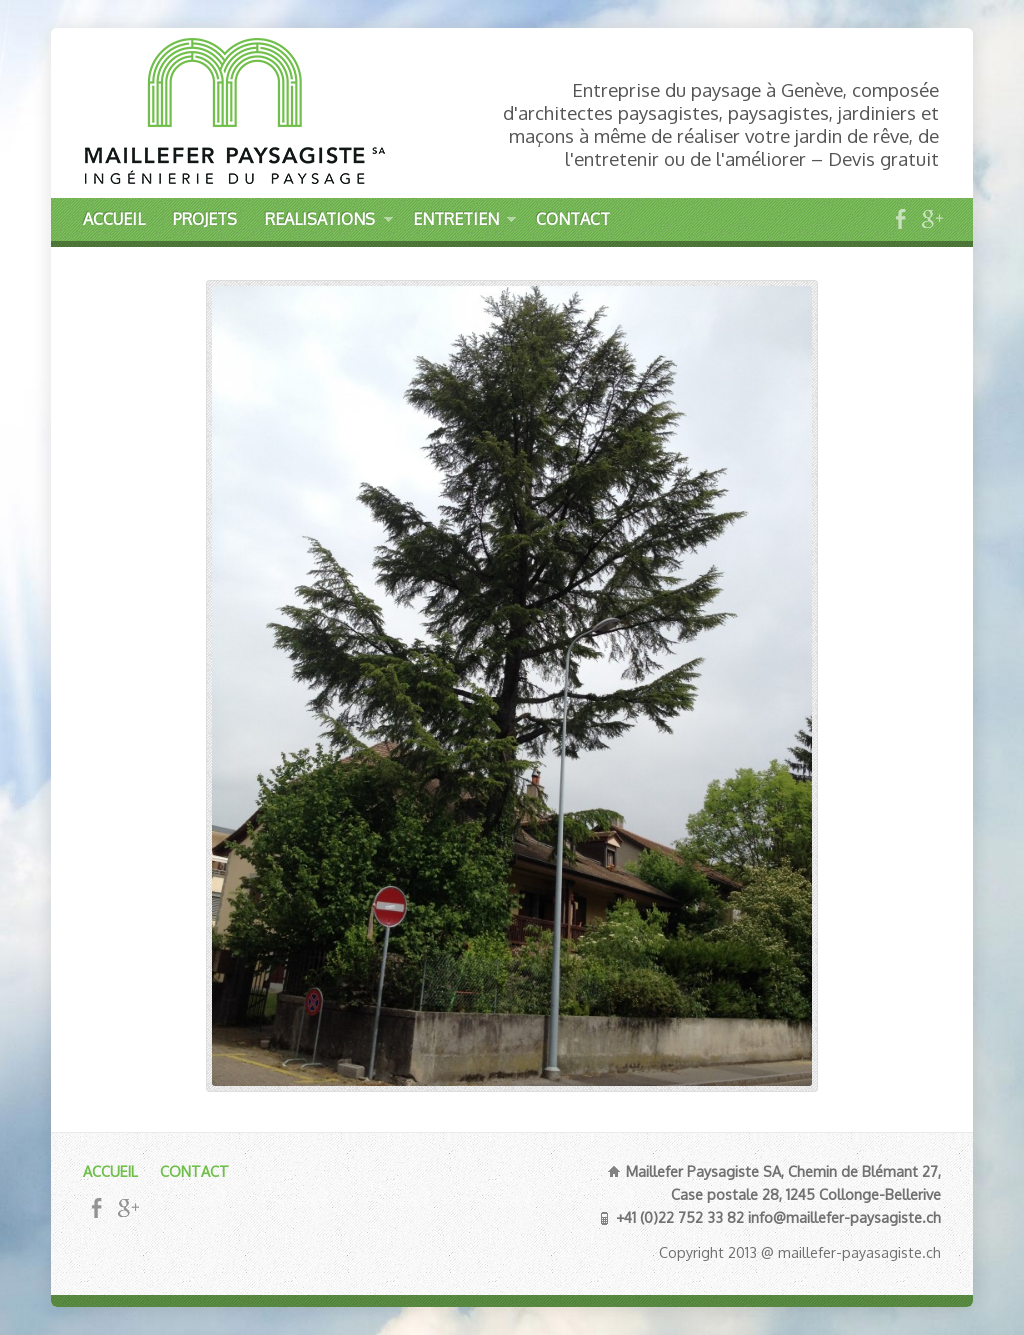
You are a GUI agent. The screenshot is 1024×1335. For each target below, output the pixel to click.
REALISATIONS (328, 222)
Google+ (931, 218)
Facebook (900, 218)
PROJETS (205, 219)
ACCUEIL (114, 219)
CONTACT (573, 219)
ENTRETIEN (464, 222)
